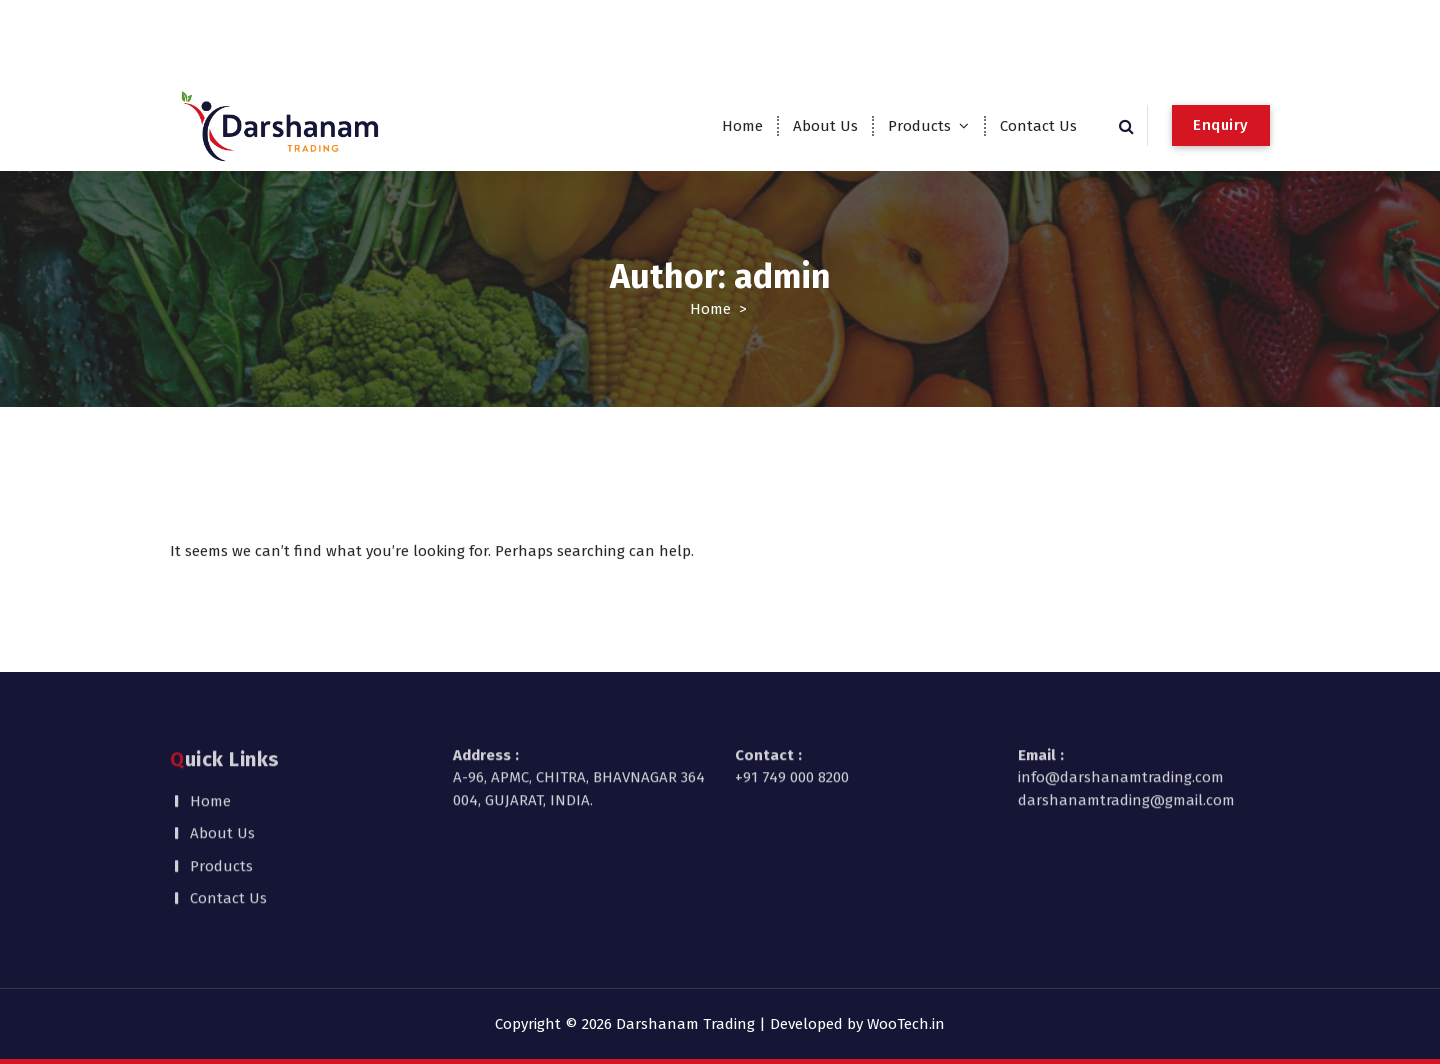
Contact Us (1038, 126)
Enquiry (1221, 125)
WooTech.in (906, 1024)
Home (742, 126)
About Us (825, 126)
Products (919, 126)
